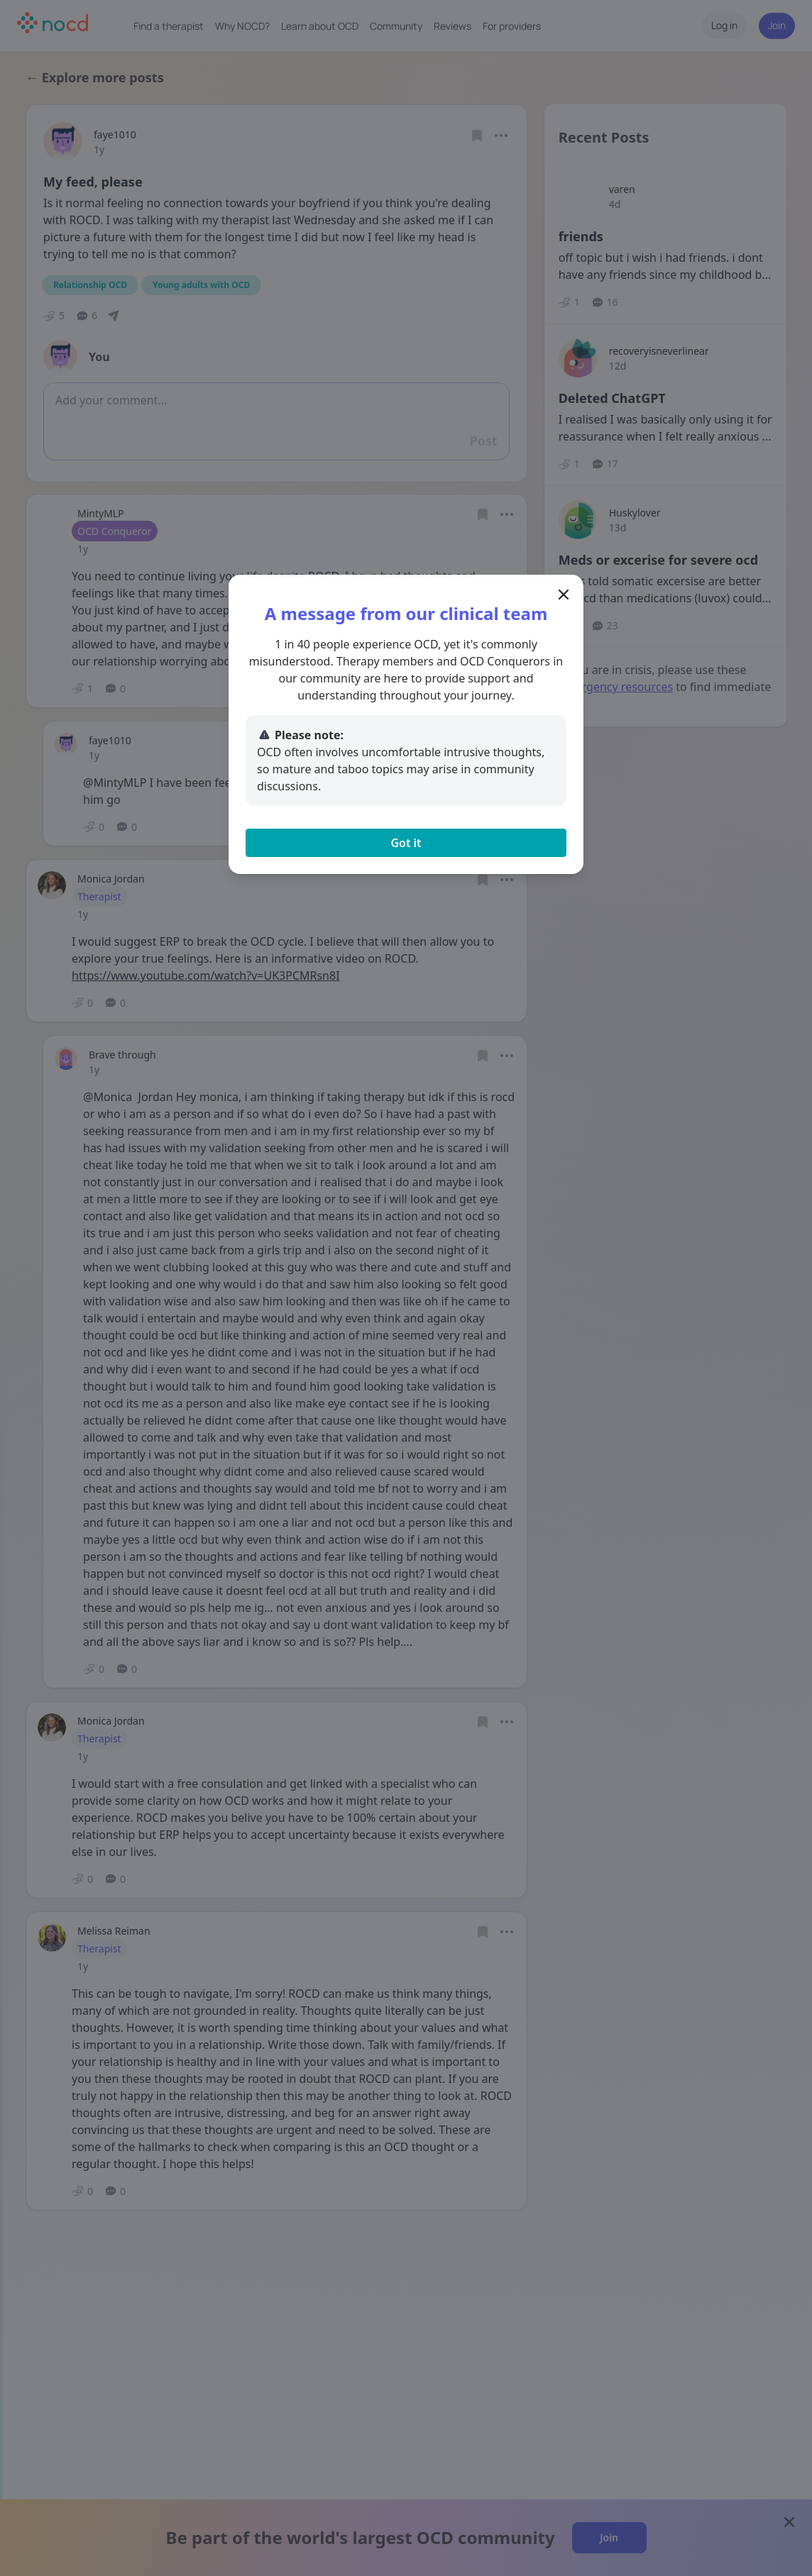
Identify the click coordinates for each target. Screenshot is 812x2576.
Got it (405, 843)
